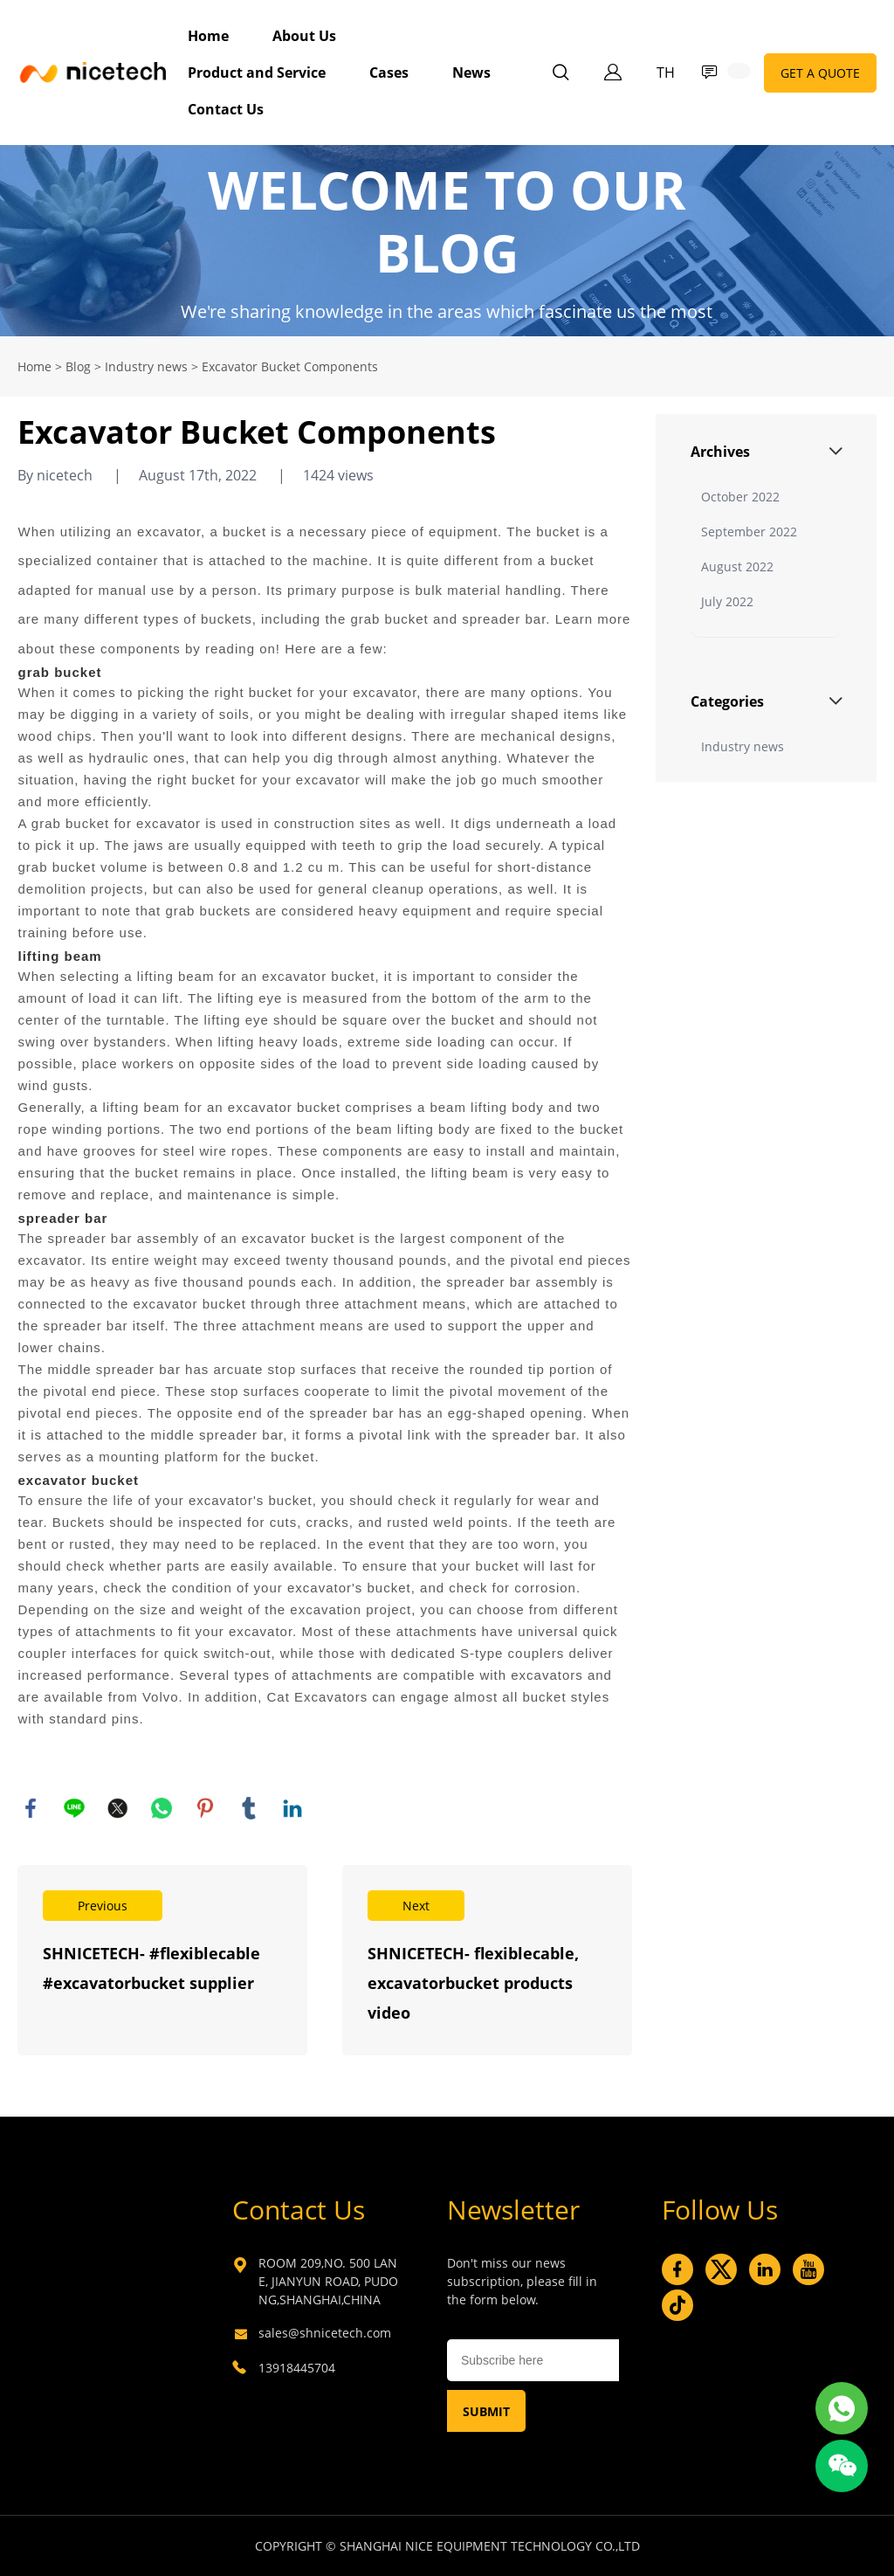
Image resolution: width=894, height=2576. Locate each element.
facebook (30, 1808)
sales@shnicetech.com (324, 2332)
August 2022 (737, 566)
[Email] (533, 2360)
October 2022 (740, 496)
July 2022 (727, 601)
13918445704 (296, 2367)
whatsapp (161, 1808)
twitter (118, 1808)
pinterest (205, 1808)
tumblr (249, 1808)
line (74, 1808)
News (471, 72)
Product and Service (257, 72)
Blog (78, 366)
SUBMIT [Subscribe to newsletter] (486, 2411)
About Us (304, 35)
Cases (389, 72)
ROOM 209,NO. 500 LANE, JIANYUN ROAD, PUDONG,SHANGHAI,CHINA (328, 2281)
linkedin (292, 1808)
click (447, 240)
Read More (162, 1960)
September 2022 (749, 531)
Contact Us (226, 109)
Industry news (146, 366)
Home (208, 35)
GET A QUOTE (820, 73)
